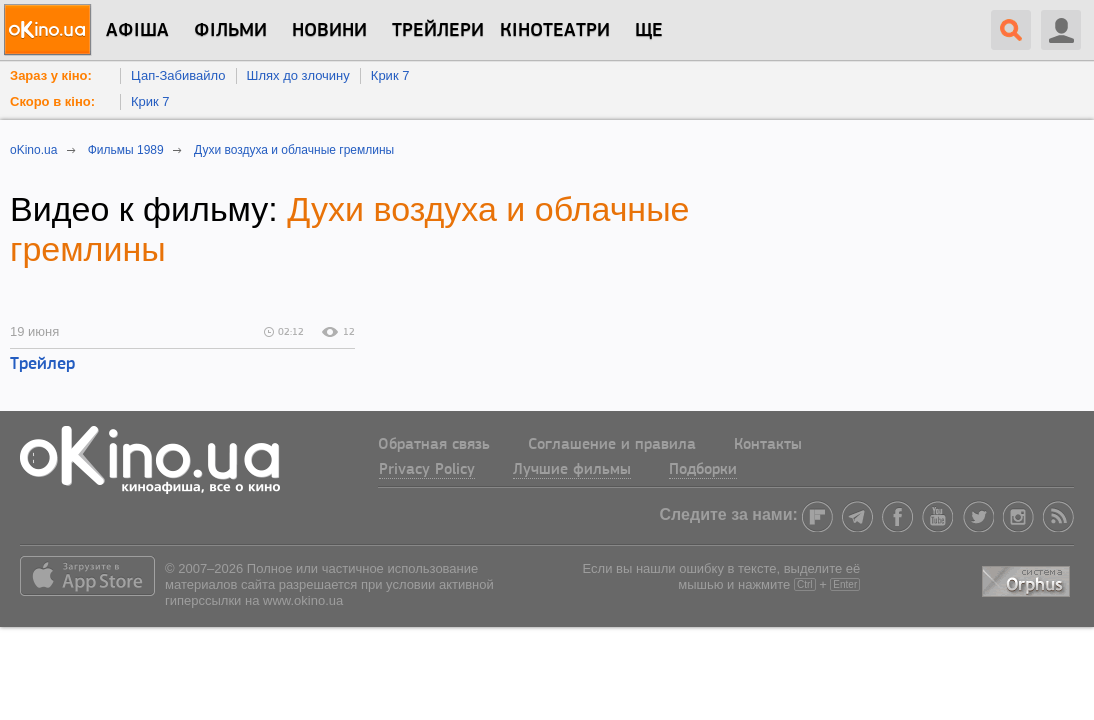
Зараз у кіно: (51, 75)
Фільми (230, 31)
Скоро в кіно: (52, 101)
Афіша (137, 31)
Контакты (768, 445)
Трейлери (438, 31)
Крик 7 (390, 75)
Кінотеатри (555, 31)
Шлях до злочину (298, 75)
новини (329, 31)
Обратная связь (434, 445)
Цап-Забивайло (178, 75)
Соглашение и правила (612, 445)
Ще (649, 31)
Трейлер (42, 364)
